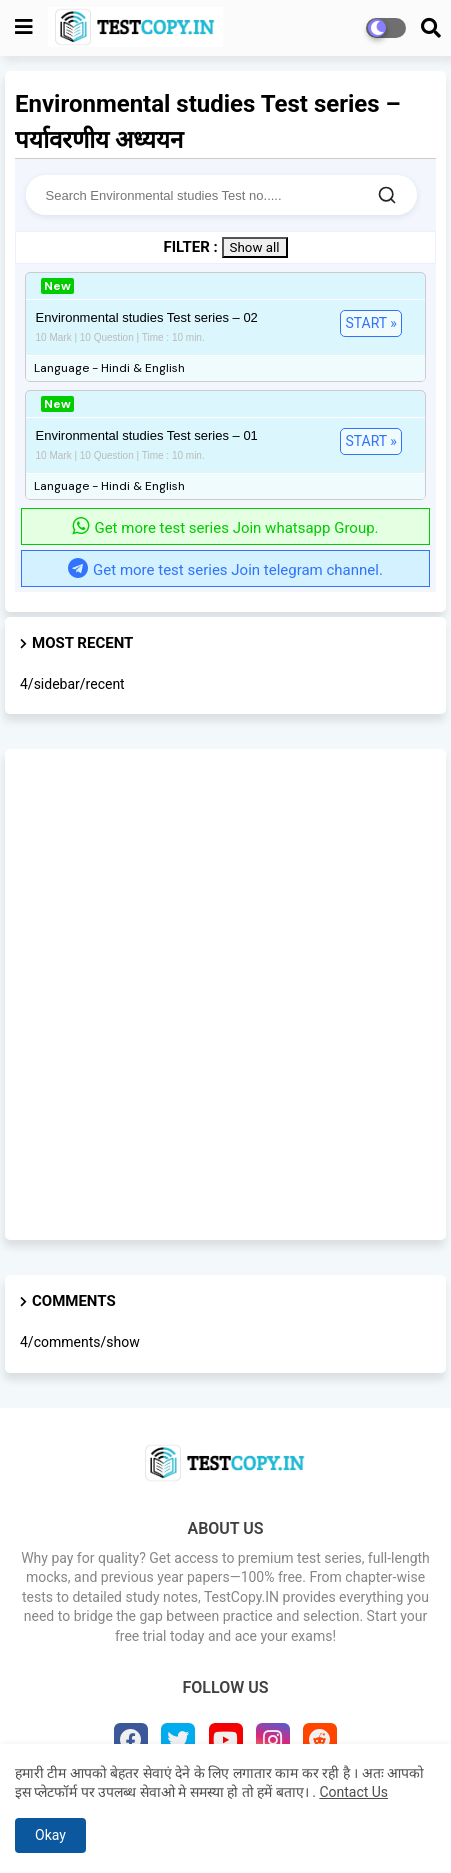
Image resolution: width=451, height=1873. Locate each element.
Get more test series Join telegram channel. (225, 570)
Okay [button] (50, 1835)
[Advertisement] (225, 994)
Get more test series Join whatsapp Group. (225, 528)
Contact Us (353, 1792)
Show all (255, 247)
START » (370, 323)
